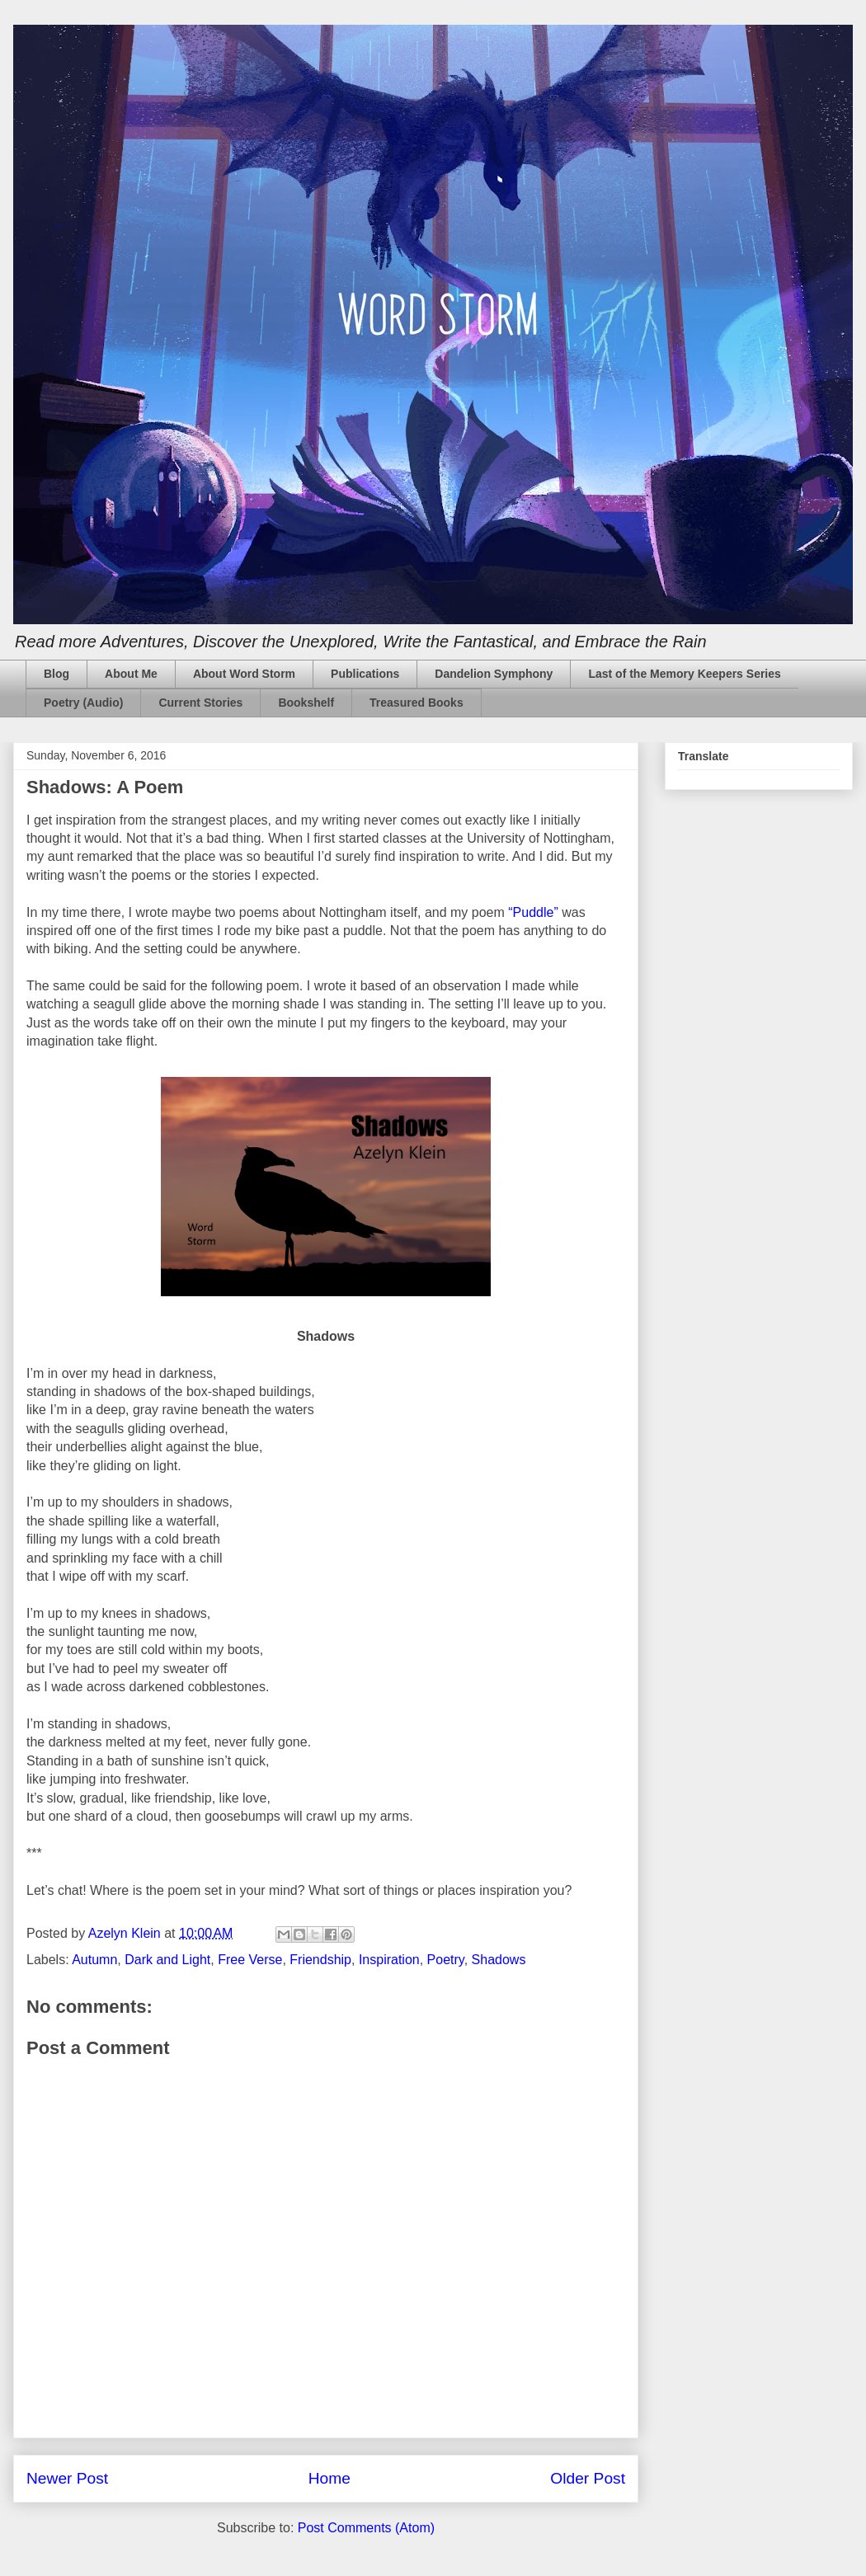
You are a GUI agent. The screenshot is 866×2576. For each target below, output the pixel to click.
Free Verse (250, 1960)
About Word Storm (244, 673)
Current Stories (200, 702)
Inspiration (389, 1960)
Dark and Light (167, 1960)
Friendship (320, 1960)
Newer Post (67, 2478)
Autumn (94, 1960)
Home (329, 2478)
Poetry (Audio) (83, 702)
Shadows (499, 1960)
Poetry (445, 1960)
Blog (56, 673)
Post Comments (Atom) (366, 2528)
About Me (131, 673)
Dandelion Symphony (494, 673)
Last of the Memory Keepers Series (684, 673)
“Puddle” (533, 912)
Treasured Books (416, 702)
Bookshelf (306, 702)
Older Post (587, 2478)
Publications (365, 673)
